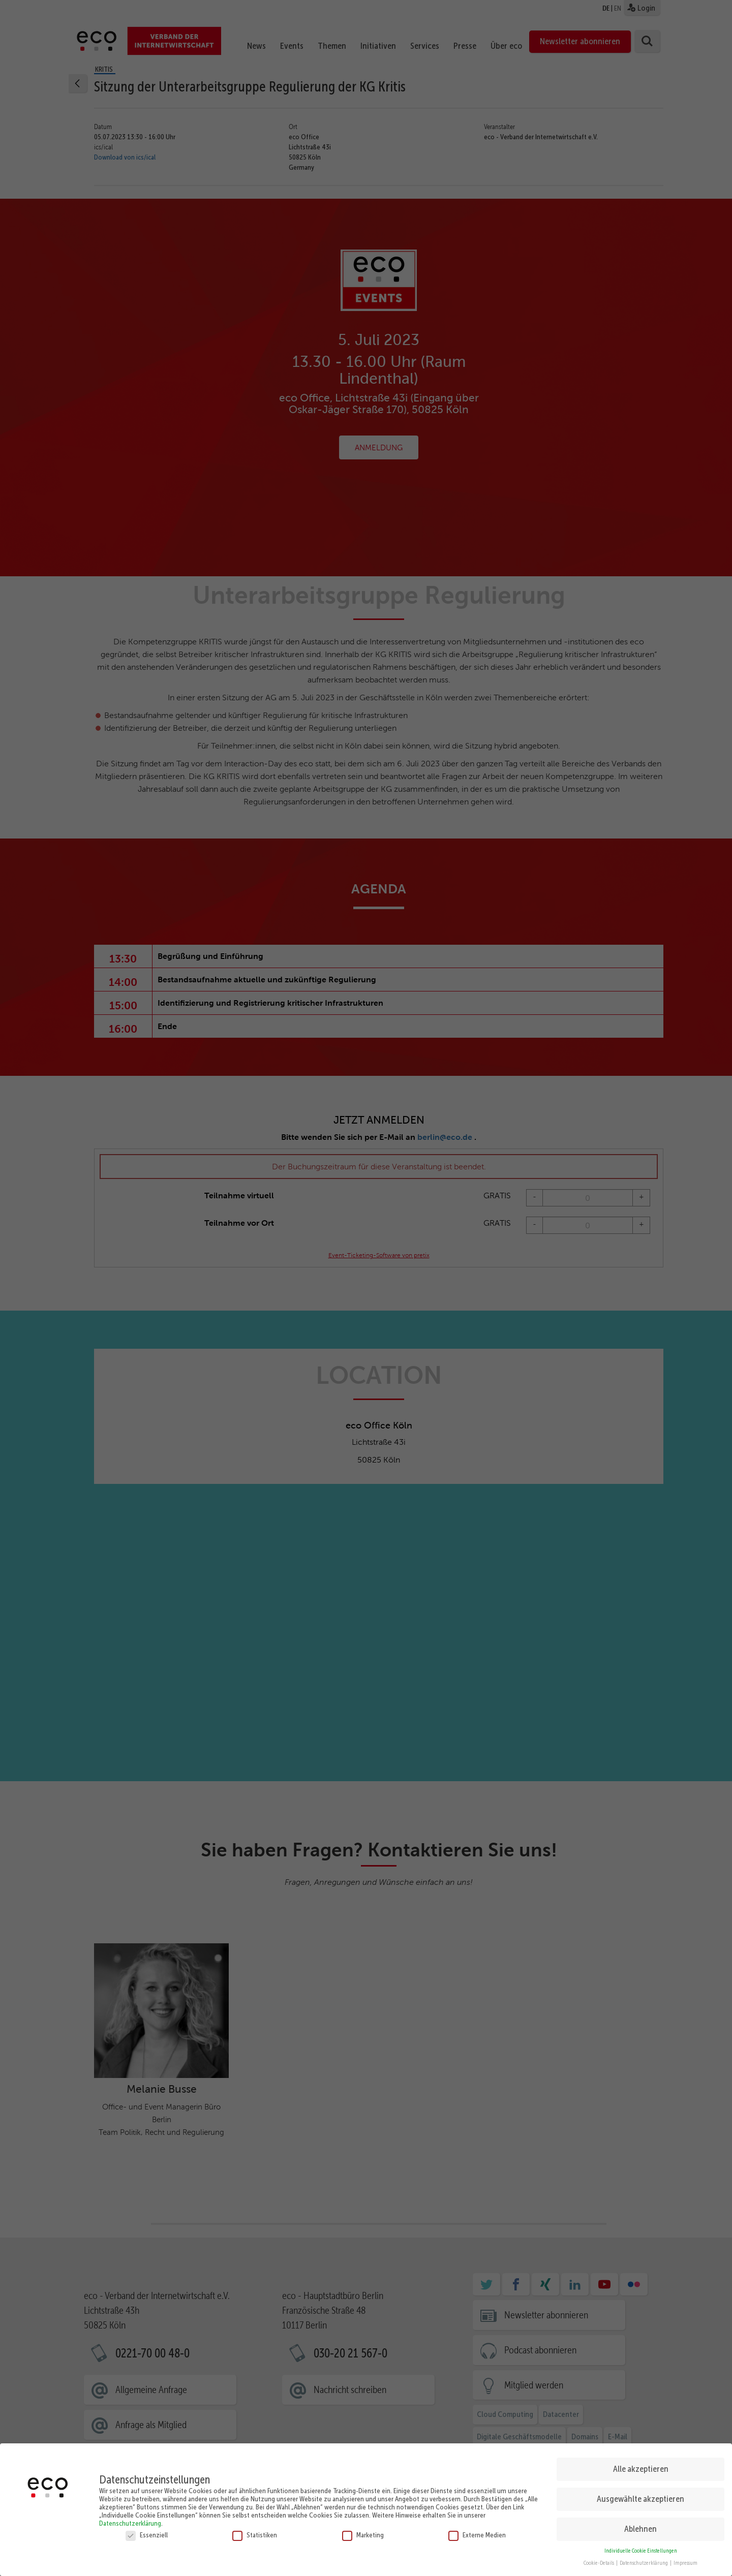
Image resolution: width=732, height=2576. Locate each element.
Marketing (363, 2535)
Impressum (685, 2563)
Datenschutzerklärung (130, 2523)
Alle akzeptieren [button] (640, 2469)
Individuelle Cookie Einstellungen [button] (640, 2551)
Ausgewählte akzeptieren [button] (640, 2499)
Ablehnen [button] (640, 2529)
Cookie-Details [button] (599, 2563)
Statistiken (254, 2535)
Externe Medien (477, 2535)
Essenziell (147, 2535)
